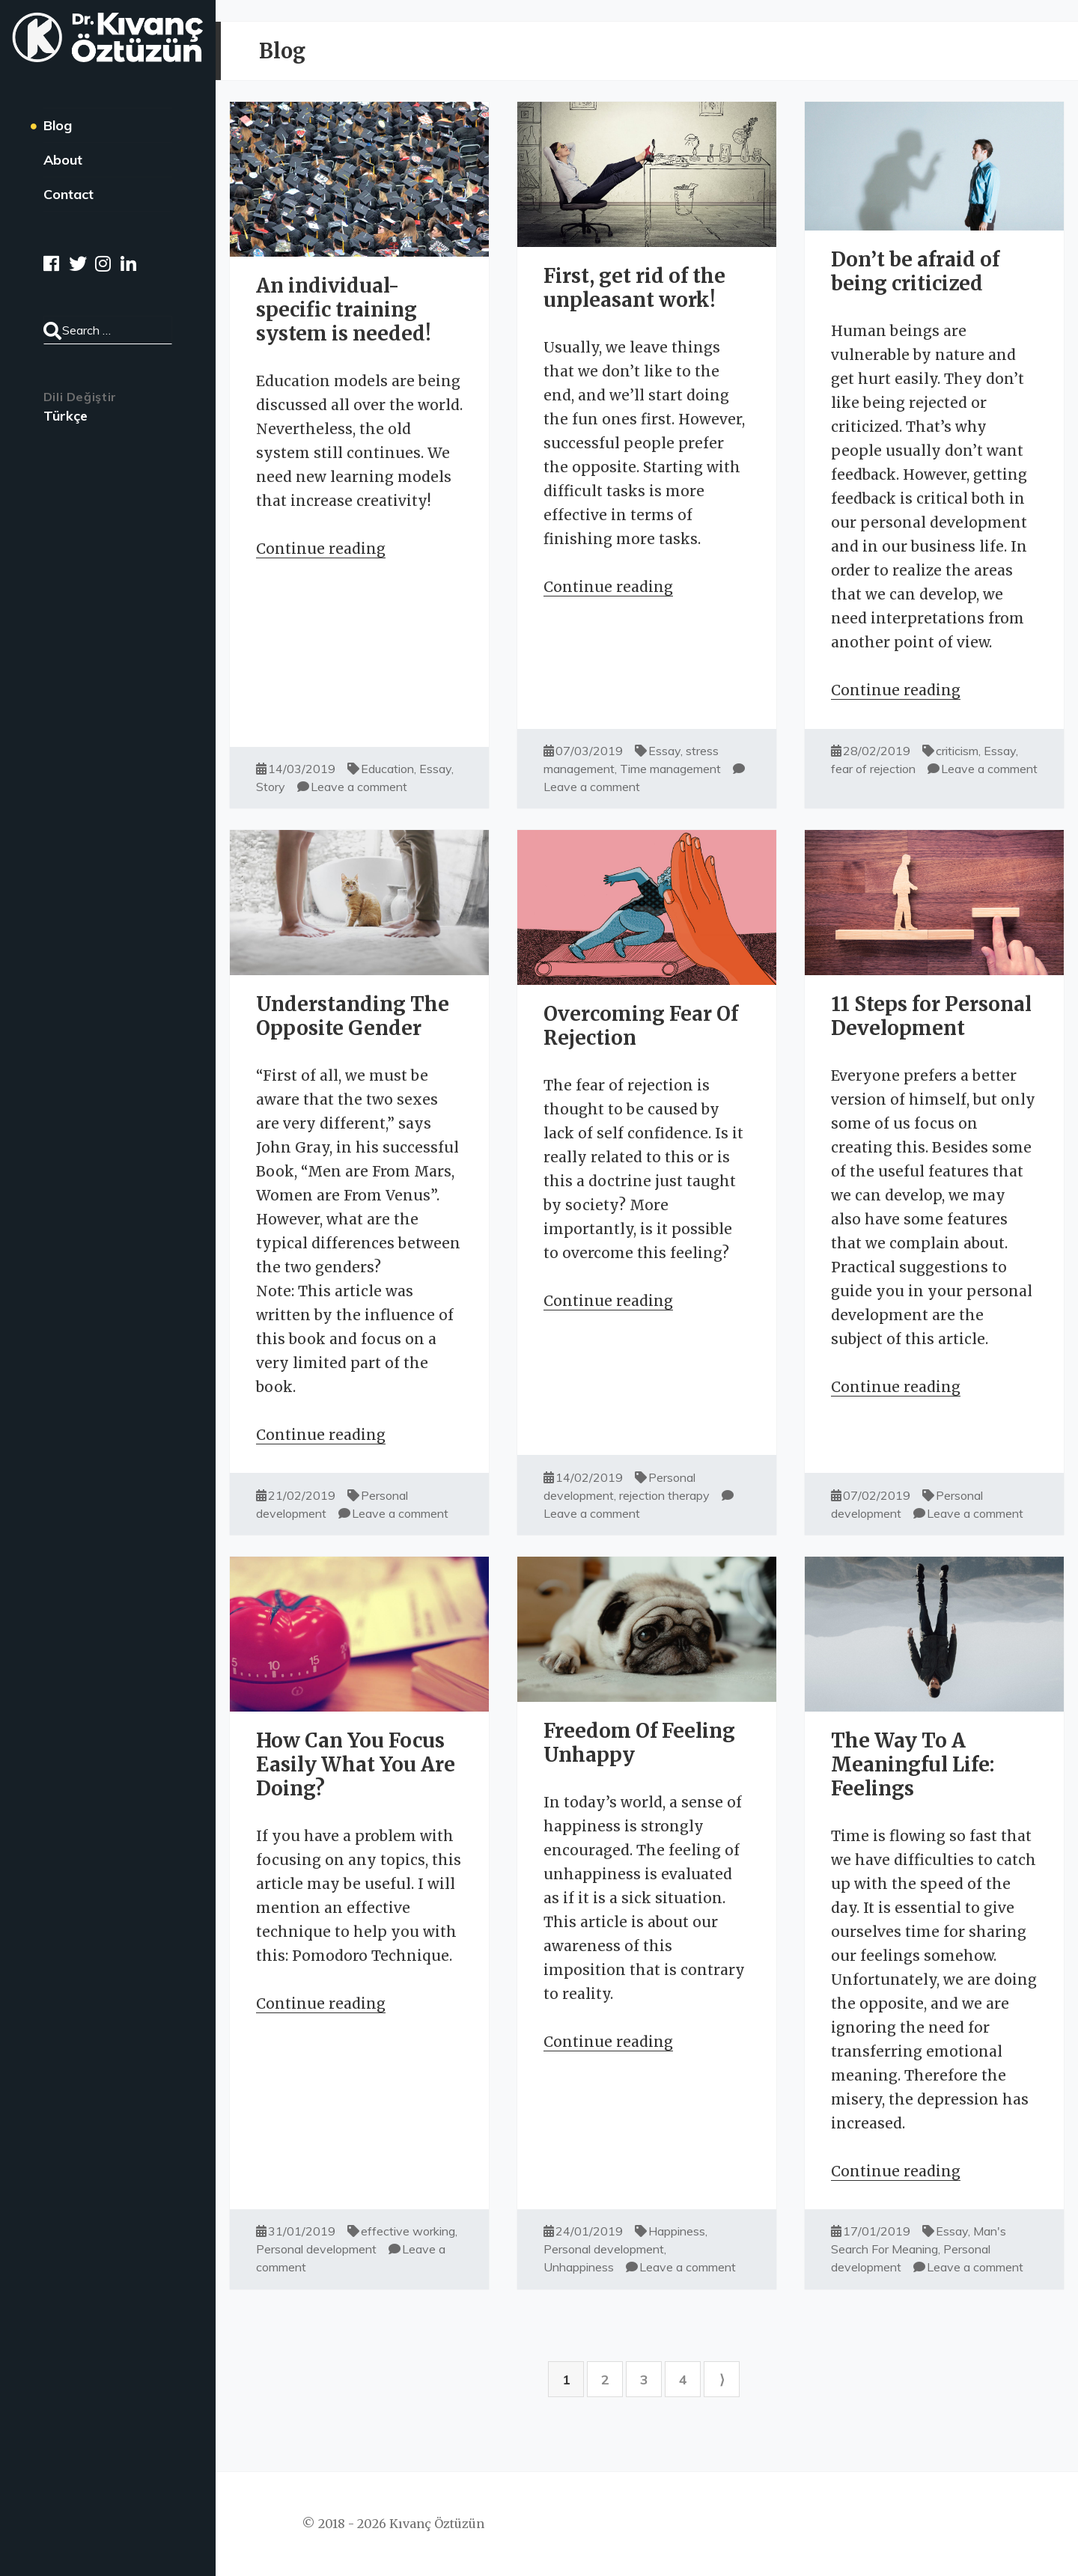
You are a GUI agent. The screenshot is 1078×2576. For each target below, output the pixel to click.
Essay (435, 768)
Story (270, 786)
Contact (68, 194)
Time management (670, 768)
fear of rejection (873, 768)
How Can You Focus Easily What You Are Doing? (355, 1764)
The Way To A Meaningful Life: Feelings (912, 1764)
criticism (957, 750)
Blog (57, 125)
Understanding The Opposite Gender (352, 1016)
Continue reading (321, 549)
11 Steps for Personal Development (931, 1016)
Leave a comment (359, 787)
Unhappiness (578, 2266)
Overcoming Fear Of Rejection (640, 1025)
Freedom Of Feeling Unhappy (639, 1742)
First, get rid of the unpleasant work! (634, 287)
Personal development (316, 2248)
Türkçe (65, 415)
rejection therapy (664, 1495)
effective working (408, 2231)
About (62, 159)
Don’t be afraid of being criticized (915, 271)
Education (387, 768)
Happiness (676, 2231)
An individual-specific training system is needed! (343, 309)
